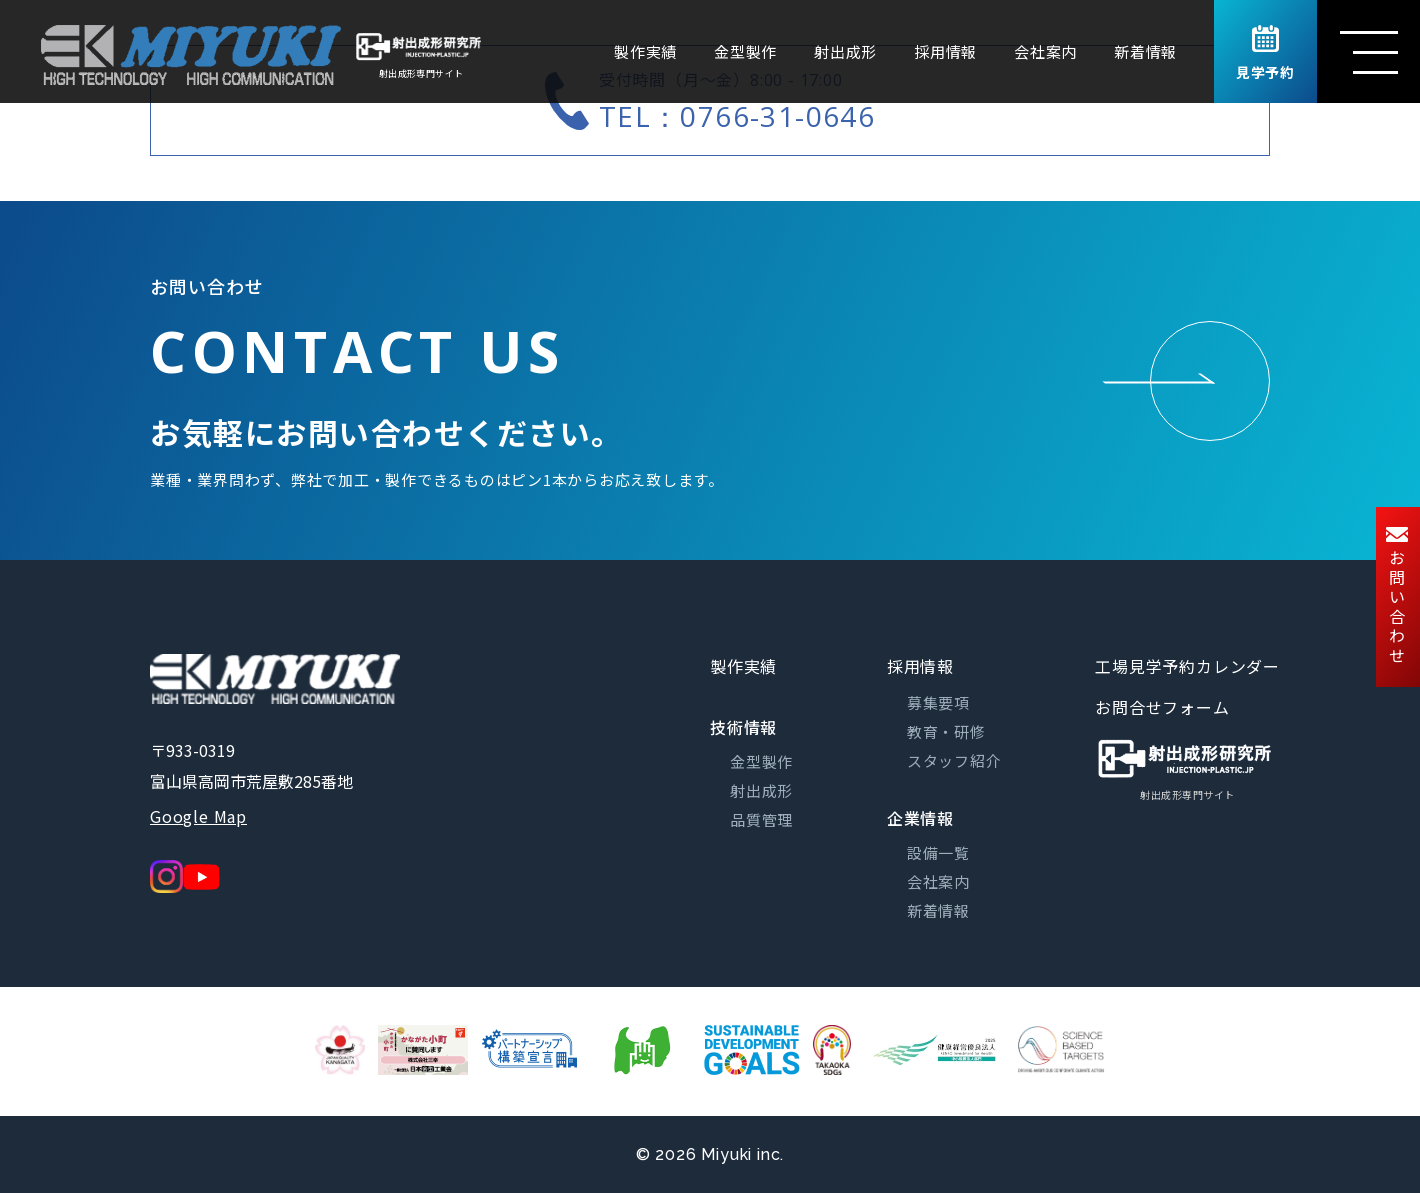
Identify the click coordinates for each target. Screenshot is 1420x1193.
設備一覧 (938, 852)
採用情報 (945, 51)
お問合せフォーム (1162, 707)
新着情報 (1145, 51)
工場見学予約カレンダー (1187, 666)
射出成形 (845, 51)
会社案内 (1045, 51)
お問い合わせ (1397, 597)
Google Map (198, 816)
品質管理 (761, 819)
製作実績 (645, 51)
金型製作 (745, 51)
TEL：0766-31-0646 (737, 116)
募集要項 (938, 702)
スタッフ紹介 (954, 760)
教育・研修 (946, 731)
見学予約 (1265, 54)
